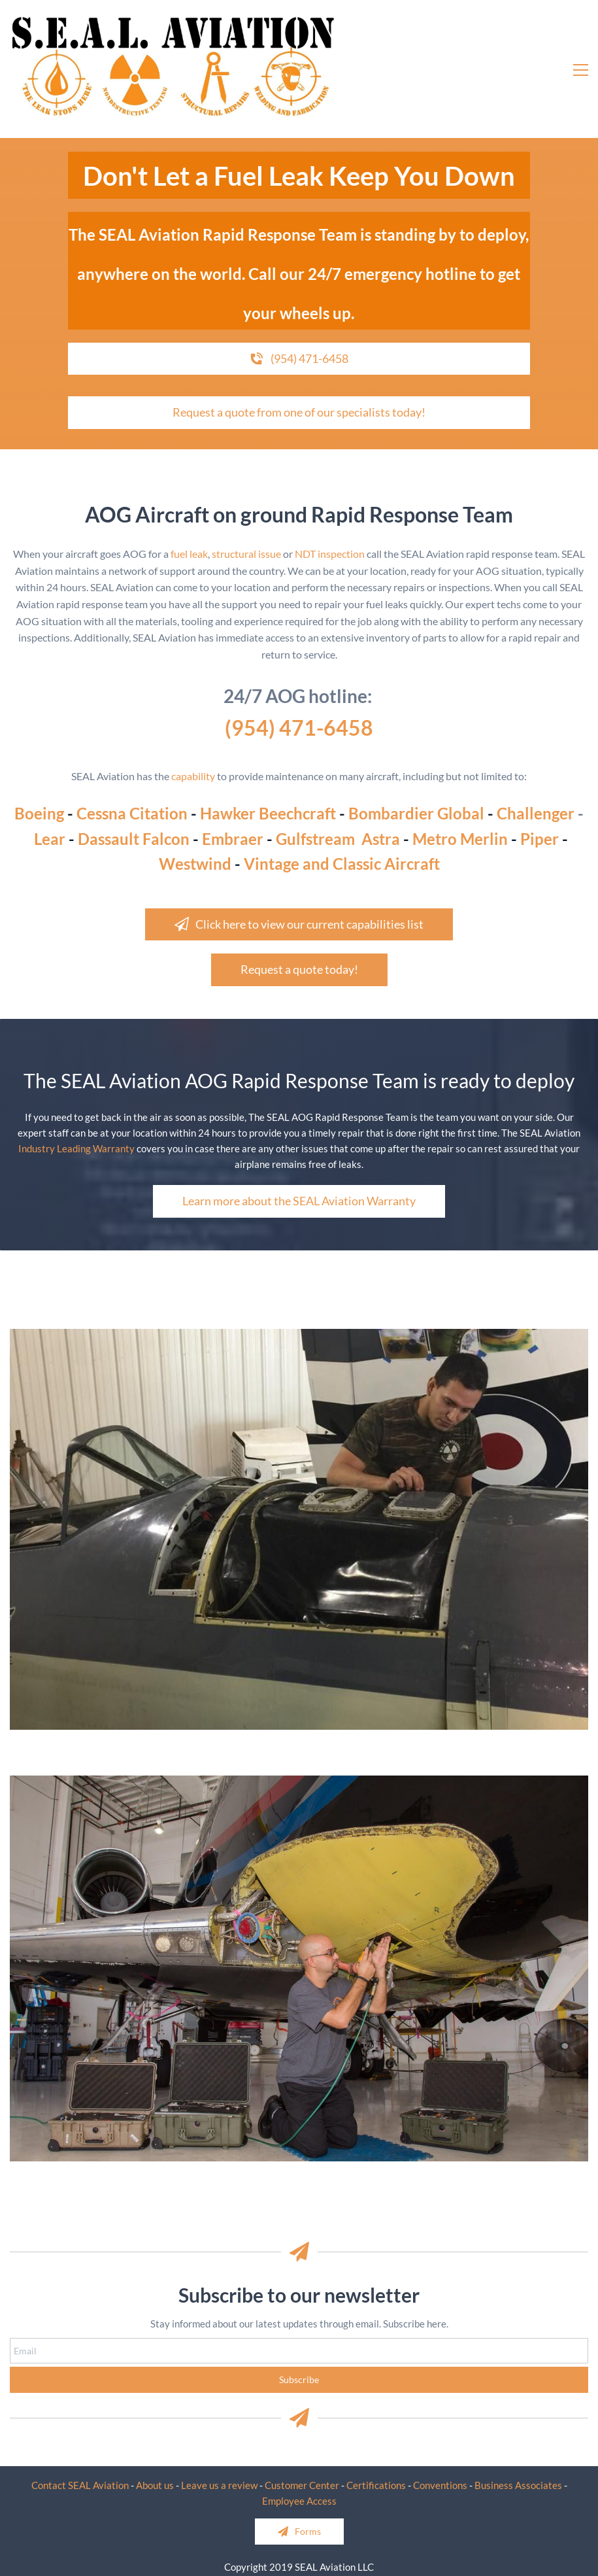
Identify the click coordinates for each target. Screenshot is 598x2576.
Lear (49, 838)
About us (155, 2485)
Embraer (232, 838)
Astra (380, 838)
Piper (539, 838)
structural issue (246, 553)
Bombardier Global (416, 813)
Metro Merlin (460, 838)
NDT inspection (329, 553)
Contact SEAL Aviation (80, 2485)
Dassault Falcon (134, 838)
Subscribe (299, 2379)
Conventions (440, 2485)
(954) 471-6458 (299, 727)
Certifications (376, 2485)
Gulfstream (315, 838)
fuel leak (189, 553)
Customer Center (302, 2485)
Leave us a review (219, 2485)
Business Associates (518, 2485)
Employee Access (299, 2501)
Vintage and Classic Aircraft (342, 863)
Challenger (535, 813)
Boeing (39, 813)
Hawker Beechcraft (268, 813)
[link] (299, 1337)
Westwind (195, 863)
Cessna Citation (132, 813)
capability (193, 776)
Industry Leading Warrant (73, 1148)
